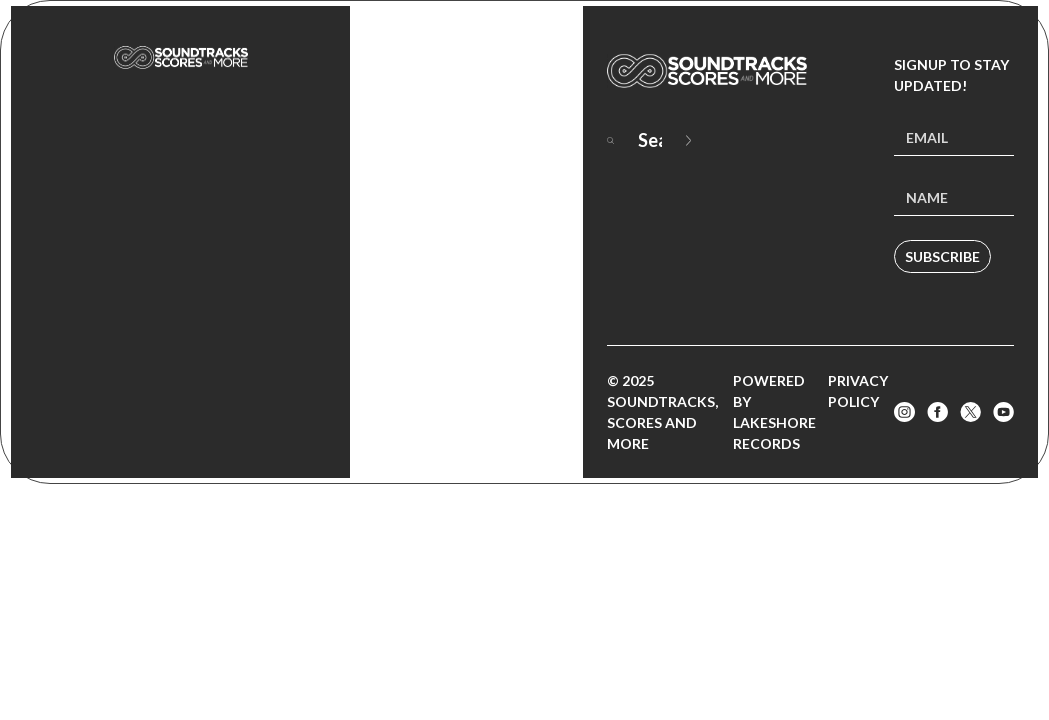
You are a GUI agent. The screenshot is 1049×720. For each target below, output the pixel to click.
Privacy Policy (858, 391)
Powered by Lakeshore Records (774, 412)
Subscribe (942, 256)
